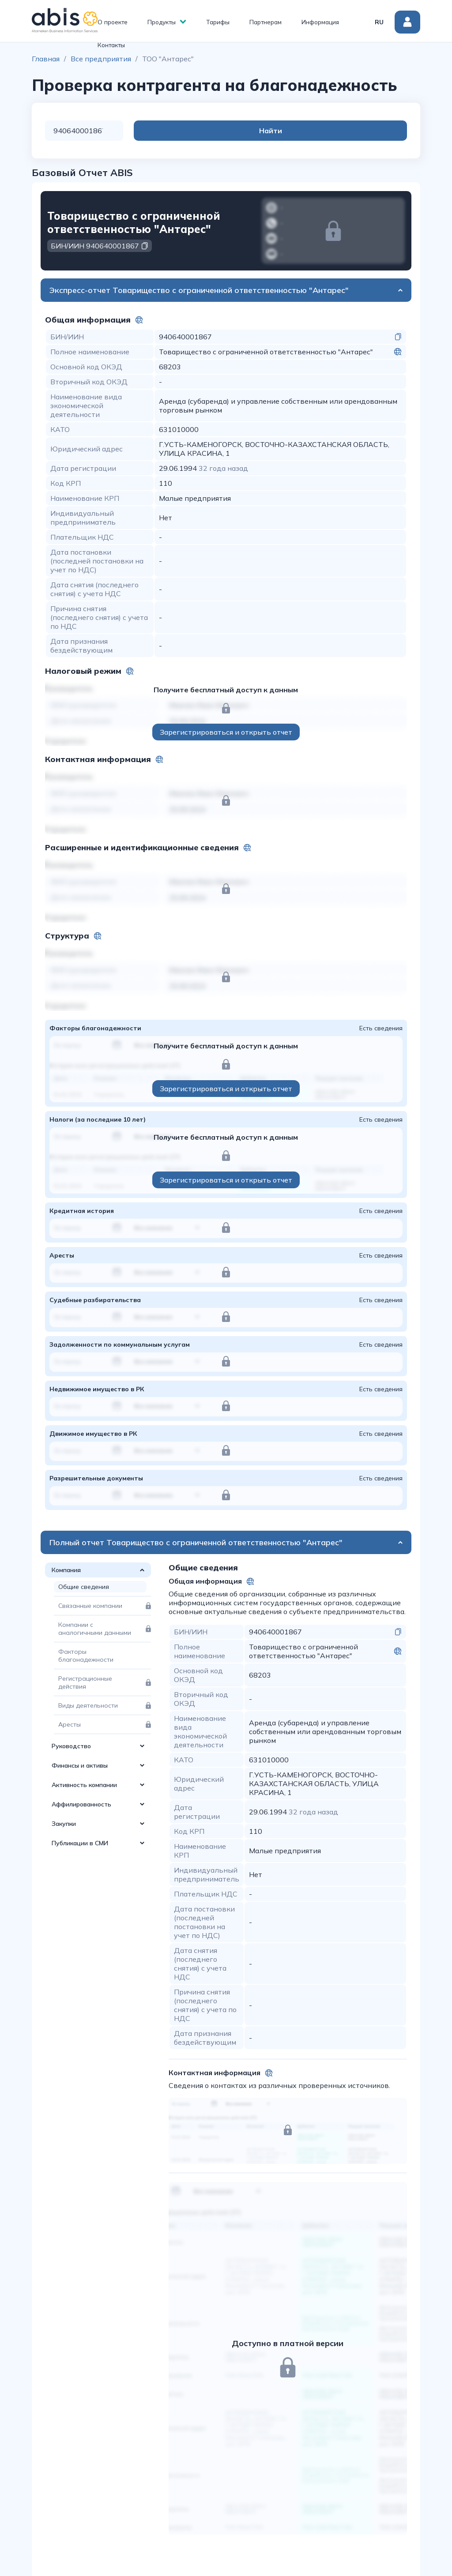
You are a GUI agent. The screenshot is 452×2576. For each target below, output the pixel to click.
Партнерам (265, 22)
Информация (320, 22)
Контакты (111, 45)
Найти (371, 130)
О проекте (113, 22)
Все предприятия (101, 58)
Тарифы (218, 22)
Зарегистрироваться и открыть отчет (226, 732)
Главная (46, 58)
